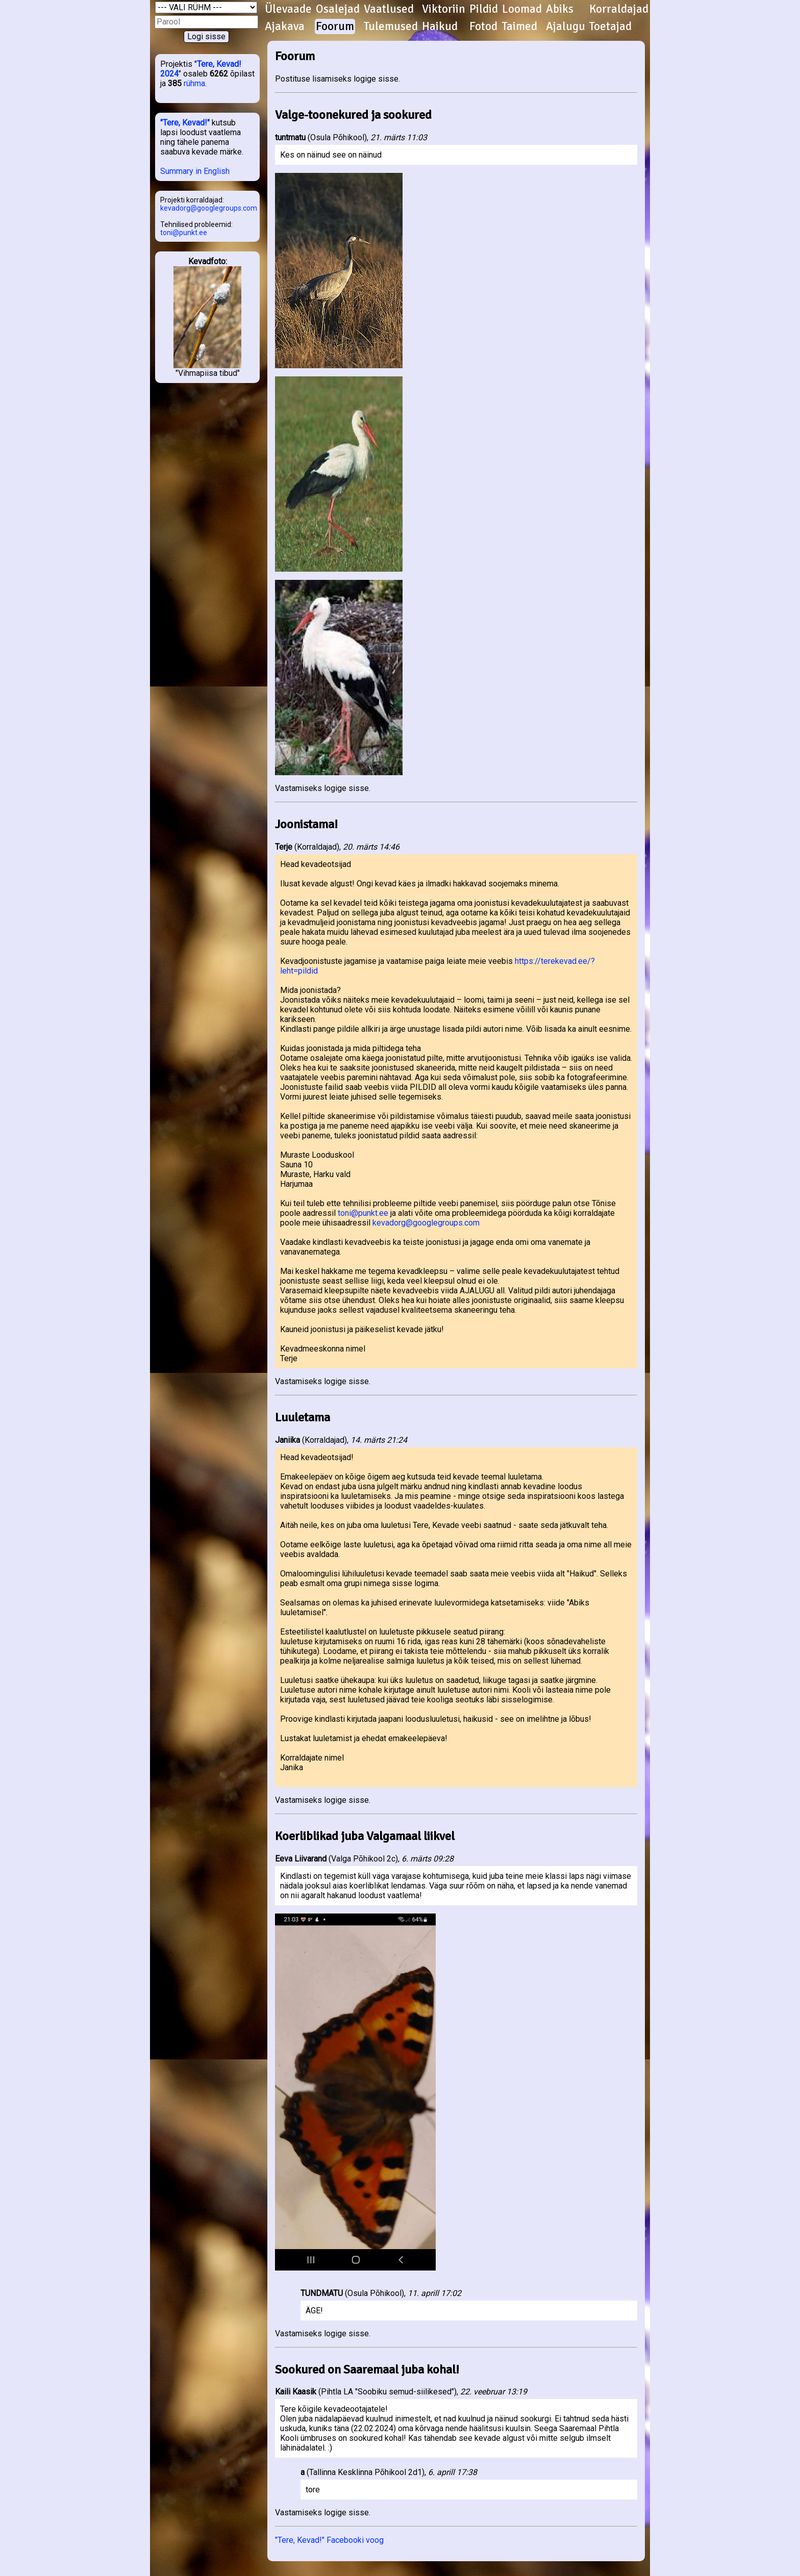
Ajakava (285, 26)
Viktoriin (443, 9)
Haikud (440, 26)
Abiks (559, 9)
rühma (194, 83)
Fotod (483, 26)
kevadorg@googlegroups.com (208, 208)
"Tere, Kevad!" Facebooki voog (329, 2540)
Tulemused (391, 26)
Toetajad (610, 26)
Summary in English (195, 171)
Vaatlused (389, 9)
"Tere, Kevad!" (185, 122)
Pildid (483, 9)
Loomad (522, 9)
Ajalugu (565, 26)
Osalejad (338, 9)
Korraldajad (618, 9)
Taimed (519, 26)
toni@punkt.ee (183, 232)
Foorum (335, 26)
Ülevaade (288, 9)
